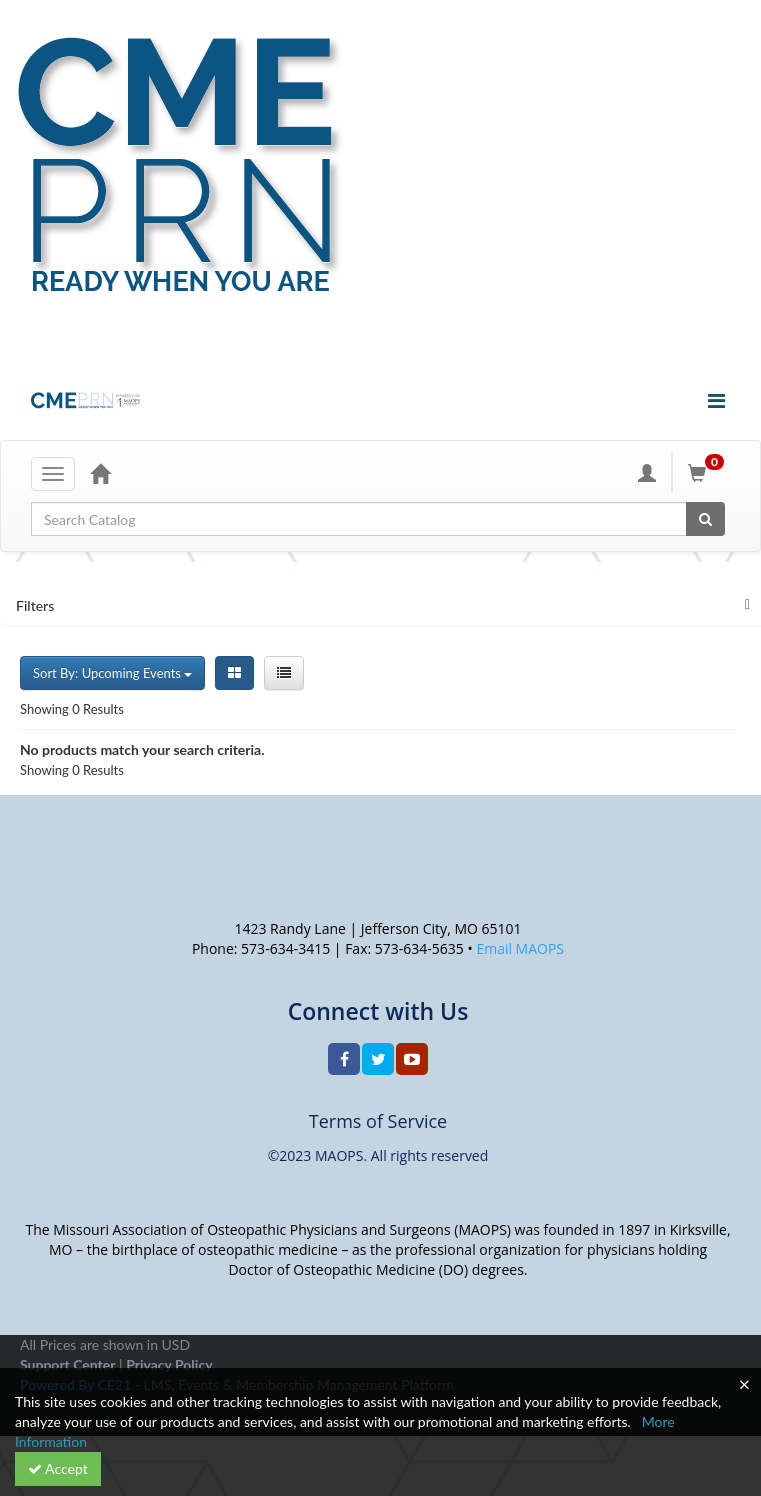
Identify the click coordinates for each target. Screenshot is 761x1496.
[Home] (100, 473)
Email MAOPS (520, 948)
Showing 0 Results (72, 709)
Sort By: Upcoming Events (112, 673)
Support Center (67, 1364)
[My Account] (647, 473)
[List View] (284, 673)
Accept (58, 1468)
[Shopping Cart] (709, 473)
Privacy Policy (169, 1364)
